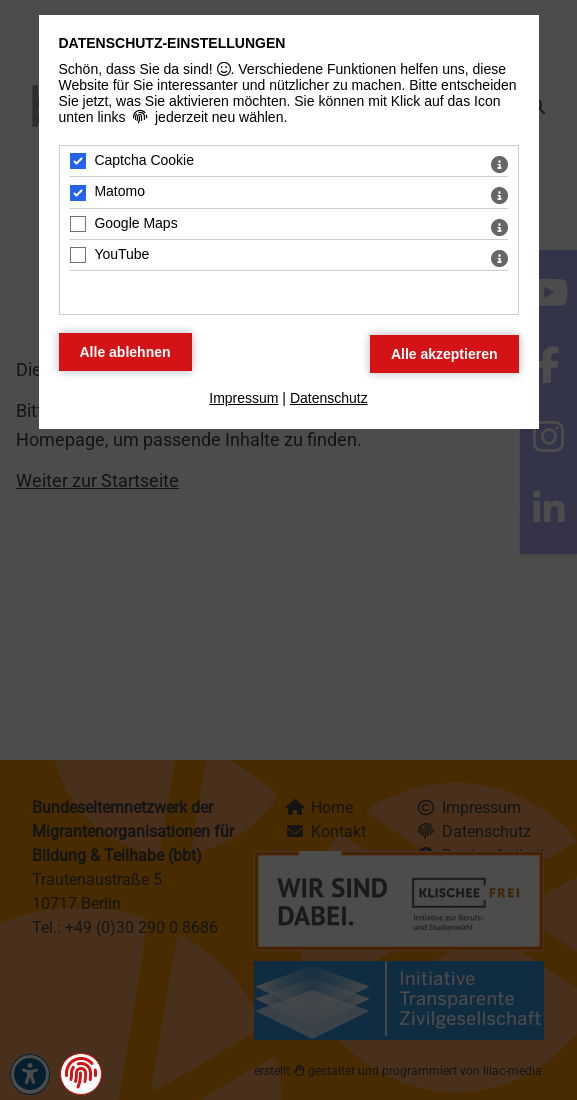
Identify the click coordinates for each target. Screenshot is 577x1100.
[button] (81, 1073)
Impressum (243, 398)
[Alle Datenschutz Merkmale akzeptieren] (444, 354)
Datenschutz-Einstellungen (172, 43)
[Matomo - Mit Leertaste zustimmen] (78, 193)
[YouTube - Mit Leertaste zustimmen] (78, 255)
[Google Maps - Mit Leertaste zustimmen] (78, 224)
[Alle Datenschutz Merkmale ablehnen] (125, 352)
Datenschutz (329, 398)
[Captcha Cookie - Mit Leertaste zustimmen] (78, 161)
